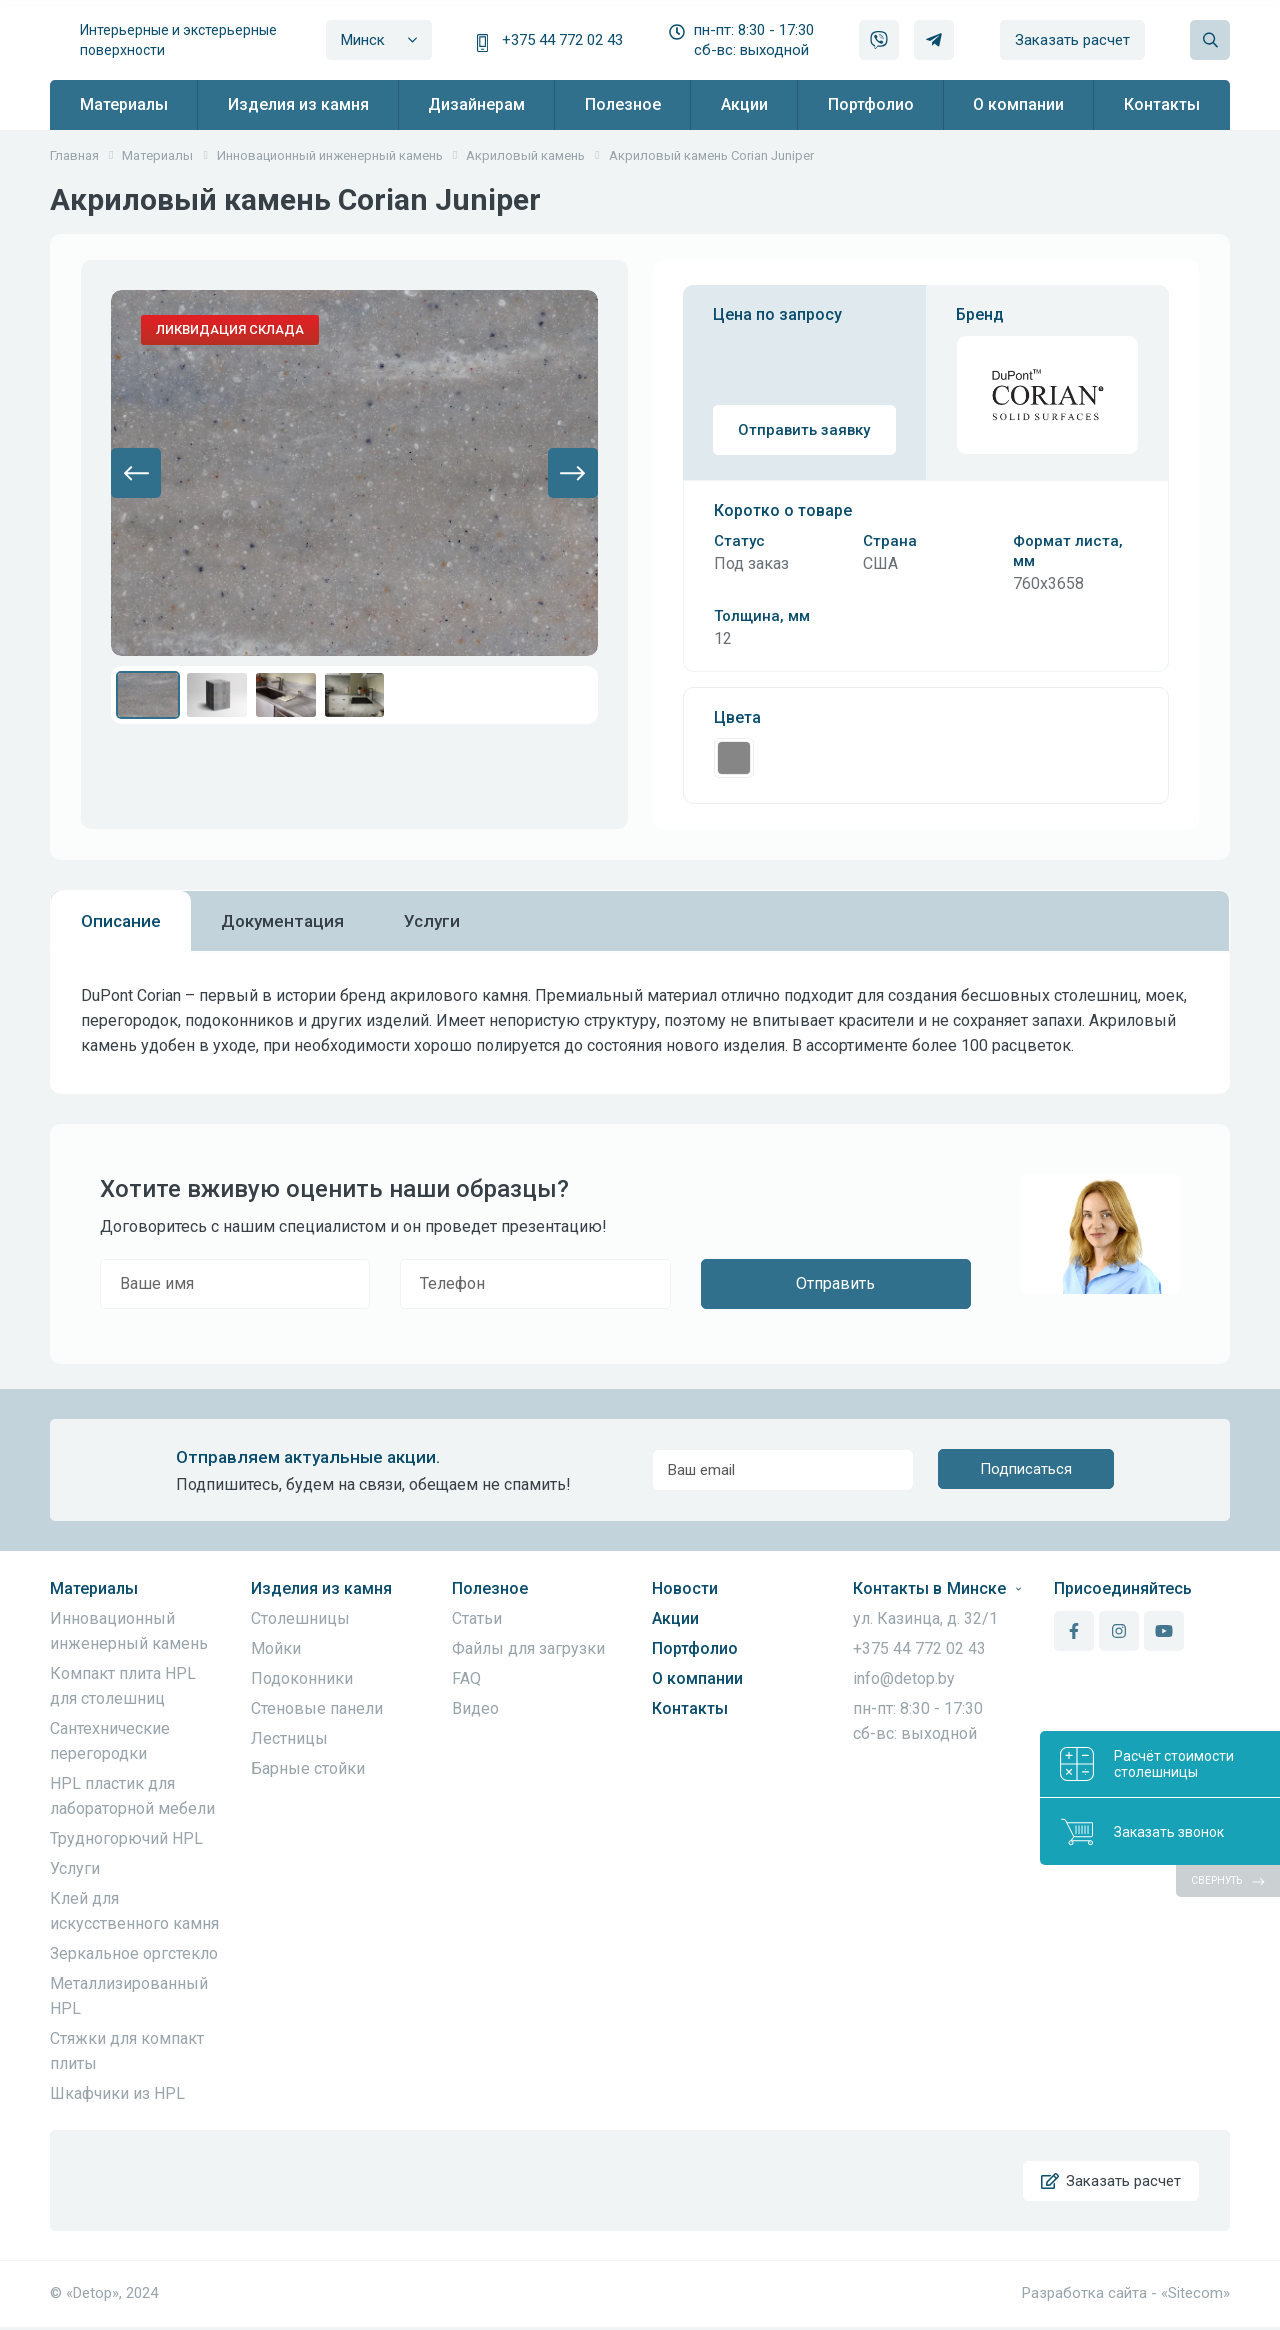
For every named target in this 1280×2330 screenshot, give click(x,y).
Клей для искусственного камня (134, 1911)
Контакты (690, 1708)
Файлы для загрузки (528, 1648)
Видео (475, 1708)
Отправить (835, 1283)
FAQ (466, 1678)
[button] (136, 473)
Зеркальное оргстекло (134, 1953)
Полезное (490, 1588)
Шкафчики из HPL (117, 2093)
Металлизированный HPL (129, 1996)
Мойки (276, 1648)
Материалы (94, 1588)
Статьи (477, 1618)
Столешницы (300, 1618)
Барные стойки (308, 1768)
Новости (685, 1588)
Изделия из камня (321, 1588)
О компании (697, 1678)
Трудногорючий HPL (126, 1838)
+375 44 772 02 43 (562, 40)
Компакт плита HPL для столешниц (123, 1686)
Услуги (75, 1868)
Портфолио (695, 1648)
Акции (675, 1618)
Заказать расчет (1072, 40)
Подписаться (1026, 1470)
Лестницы (289, 1738)
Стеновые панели (317, 1708)
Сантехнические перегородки (110, 1741)
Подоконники (302, 1678)
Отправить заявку (804, 430)
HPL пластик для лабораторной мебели (132, 1796)
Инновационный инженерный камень (129, 1631)
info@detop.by (904, 1678)
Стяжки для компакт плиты (127, 2051)
